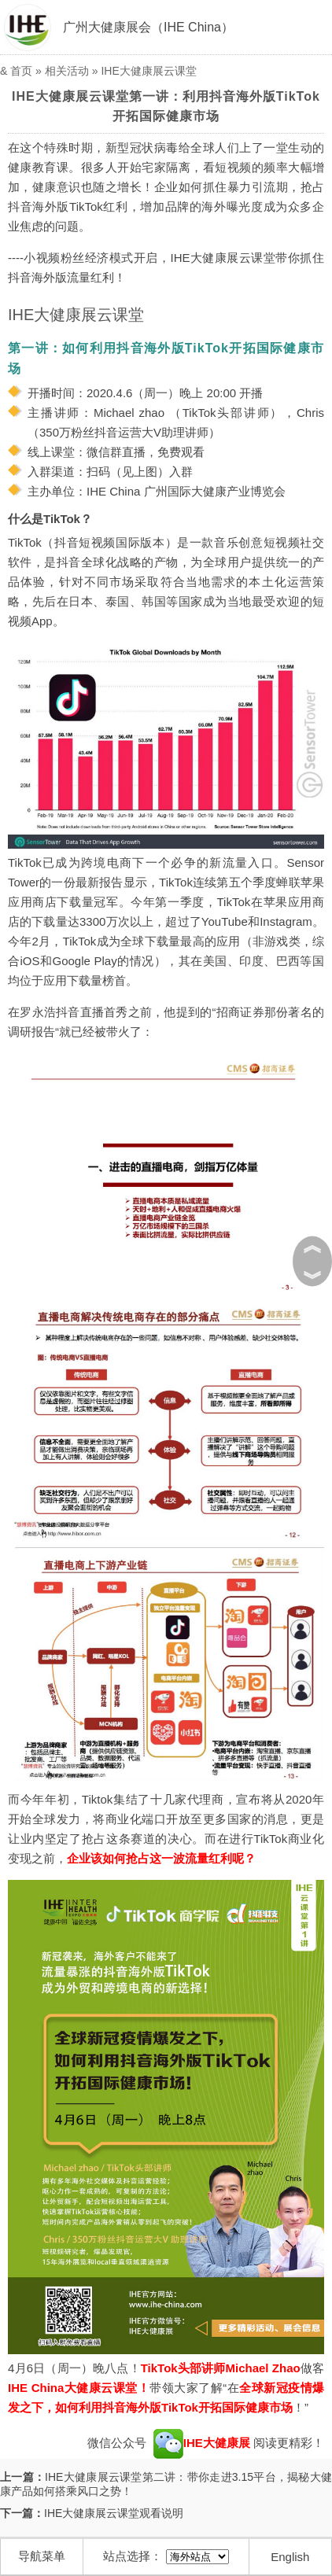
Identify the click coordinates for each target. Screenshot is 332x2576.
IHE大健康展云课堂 (148, 70)
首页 (21, 70)
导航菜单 (41, 2556)
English (290, 2556)
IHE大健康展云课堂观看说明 (113, 2513)
